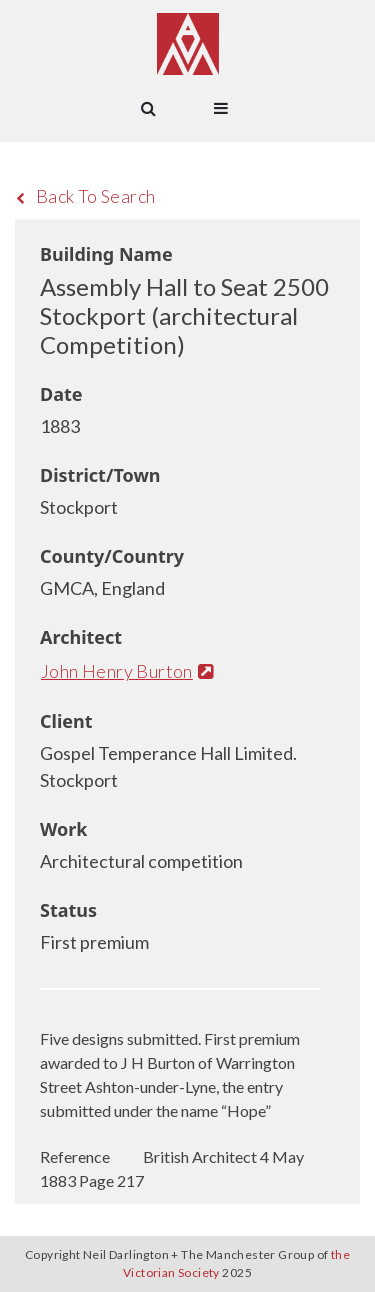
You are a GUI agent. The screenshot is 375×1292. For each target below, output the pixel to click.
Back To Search (85, 196)
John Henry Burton (127, 671)
